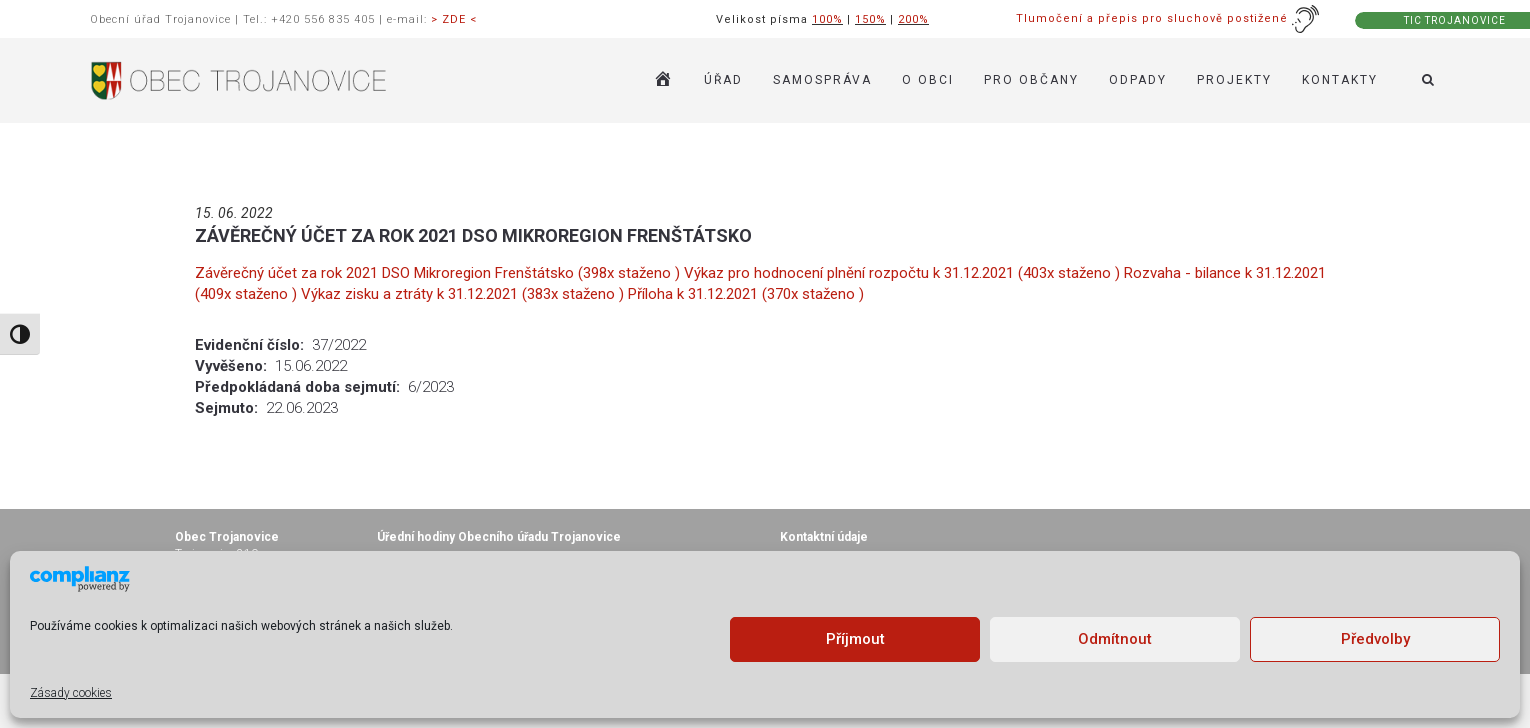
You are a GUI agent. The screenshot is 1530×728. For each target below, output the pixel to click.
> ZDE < (454, 19)
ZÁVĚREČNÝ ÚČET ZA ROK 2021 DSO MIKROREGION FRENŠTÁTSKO (473, 235)
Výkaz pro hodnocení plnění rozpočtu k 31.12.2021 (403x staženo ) (904, 273)
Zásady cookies (71, 693)
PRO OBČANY (1031, 80)
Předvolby (1375, 639)
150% (870, 19)
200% (913, 19)
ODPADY (1138, 80)
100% (827, 19)
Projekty (1234, 80)
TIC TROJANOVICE (1455, 20)
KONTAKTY (1340, 80)
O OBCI (928, 80)
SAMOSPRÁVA (822, 80)
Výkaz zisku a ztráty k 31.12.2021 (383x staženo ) (464, 294)
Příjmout (855, 639)
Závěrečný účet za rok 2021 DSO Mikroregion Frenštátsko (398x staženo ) (439, 273)
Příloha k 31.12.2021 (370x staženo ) (746, 294)
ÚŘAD (723, 80)
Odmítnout (1115, 639)
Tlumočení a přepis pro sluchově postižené (1168, 18)
